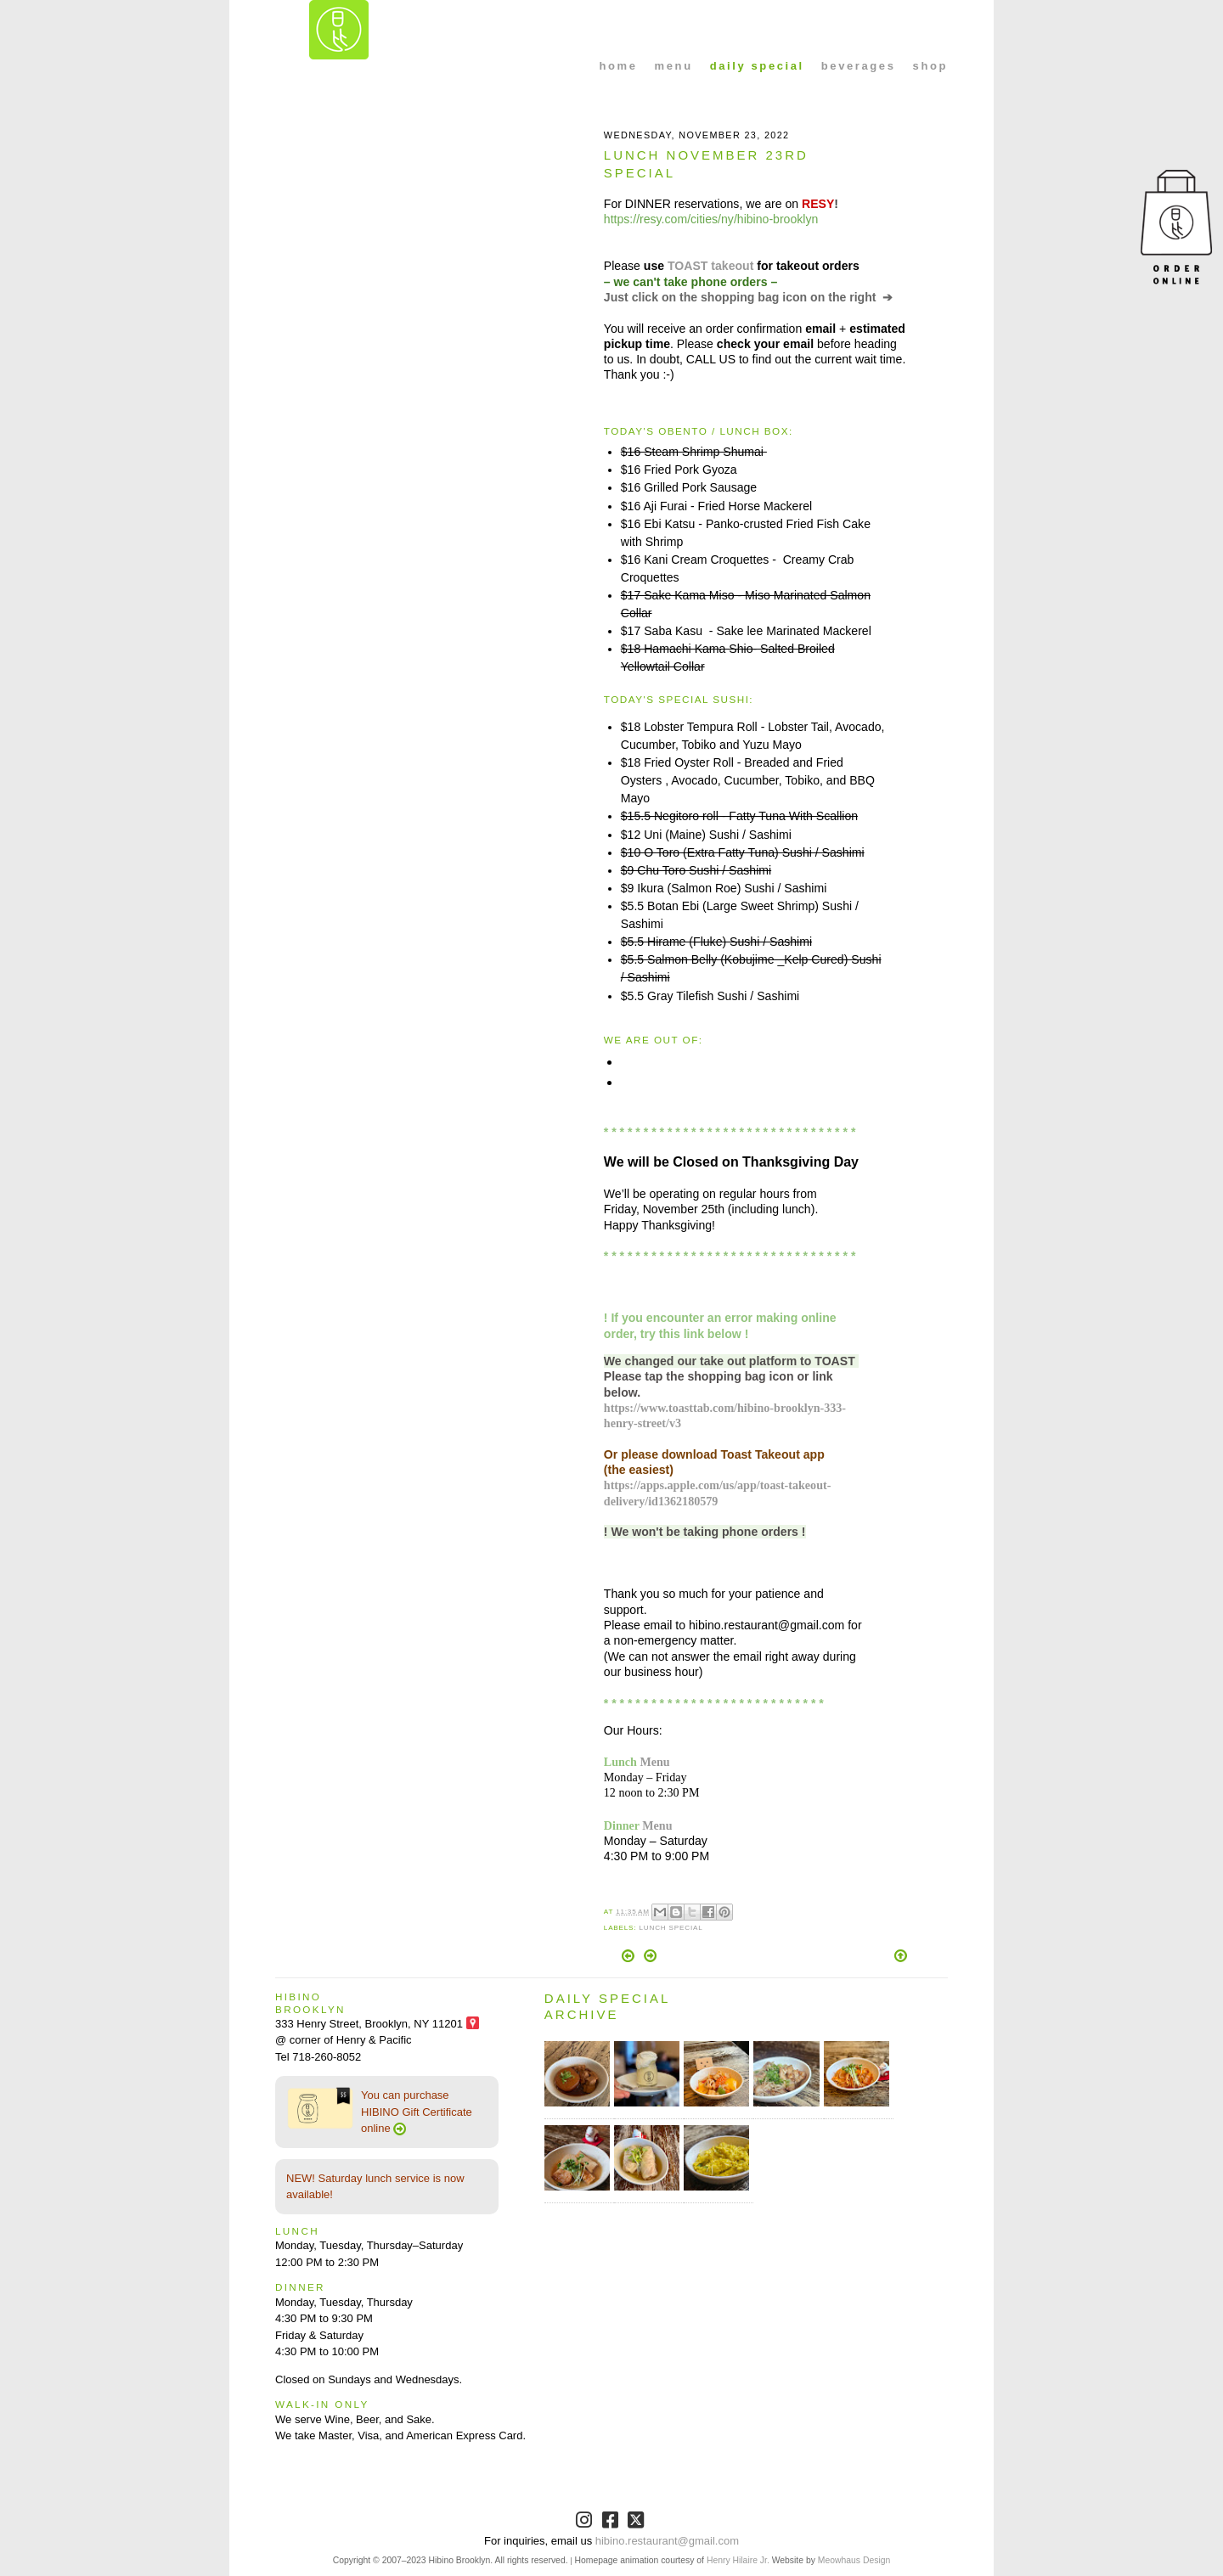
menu (674, 65)
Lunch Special (670, 1928)
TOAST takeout (710, 266)
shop (930, 65)
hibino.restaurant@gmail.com (667, 2540)
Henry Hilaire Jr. (738, 2560)
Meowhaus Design (854, 2560)
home (619, 65)
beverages (858, 65)
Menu (654, 1762)
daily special (757, 65)
